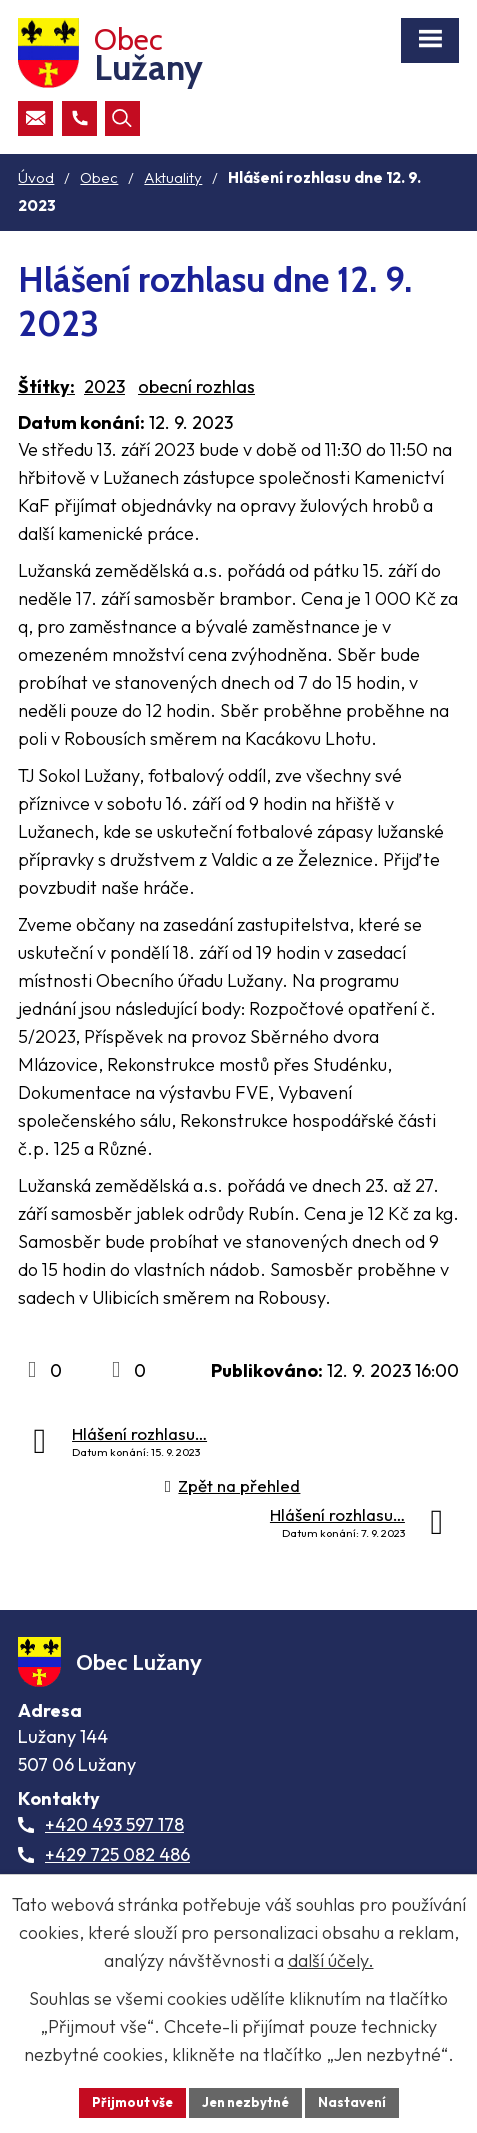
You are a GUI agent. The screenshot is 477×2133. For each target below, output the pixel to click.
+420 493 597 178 (114, 1824)
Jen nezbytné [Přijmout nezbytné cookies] (245, 2102)
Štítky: (46, 386)
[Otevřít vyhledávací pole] (122, 118)
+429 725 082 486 (117, 1854)
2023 (104, 386)
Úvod (36, 177)
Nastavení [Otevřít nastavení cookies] (352, 2102)
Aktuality (173, 177)
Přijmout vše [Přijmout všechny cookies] (132, 2102)
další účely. (331, 1960)
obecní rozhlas (196, 386)
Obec (99, 177)
